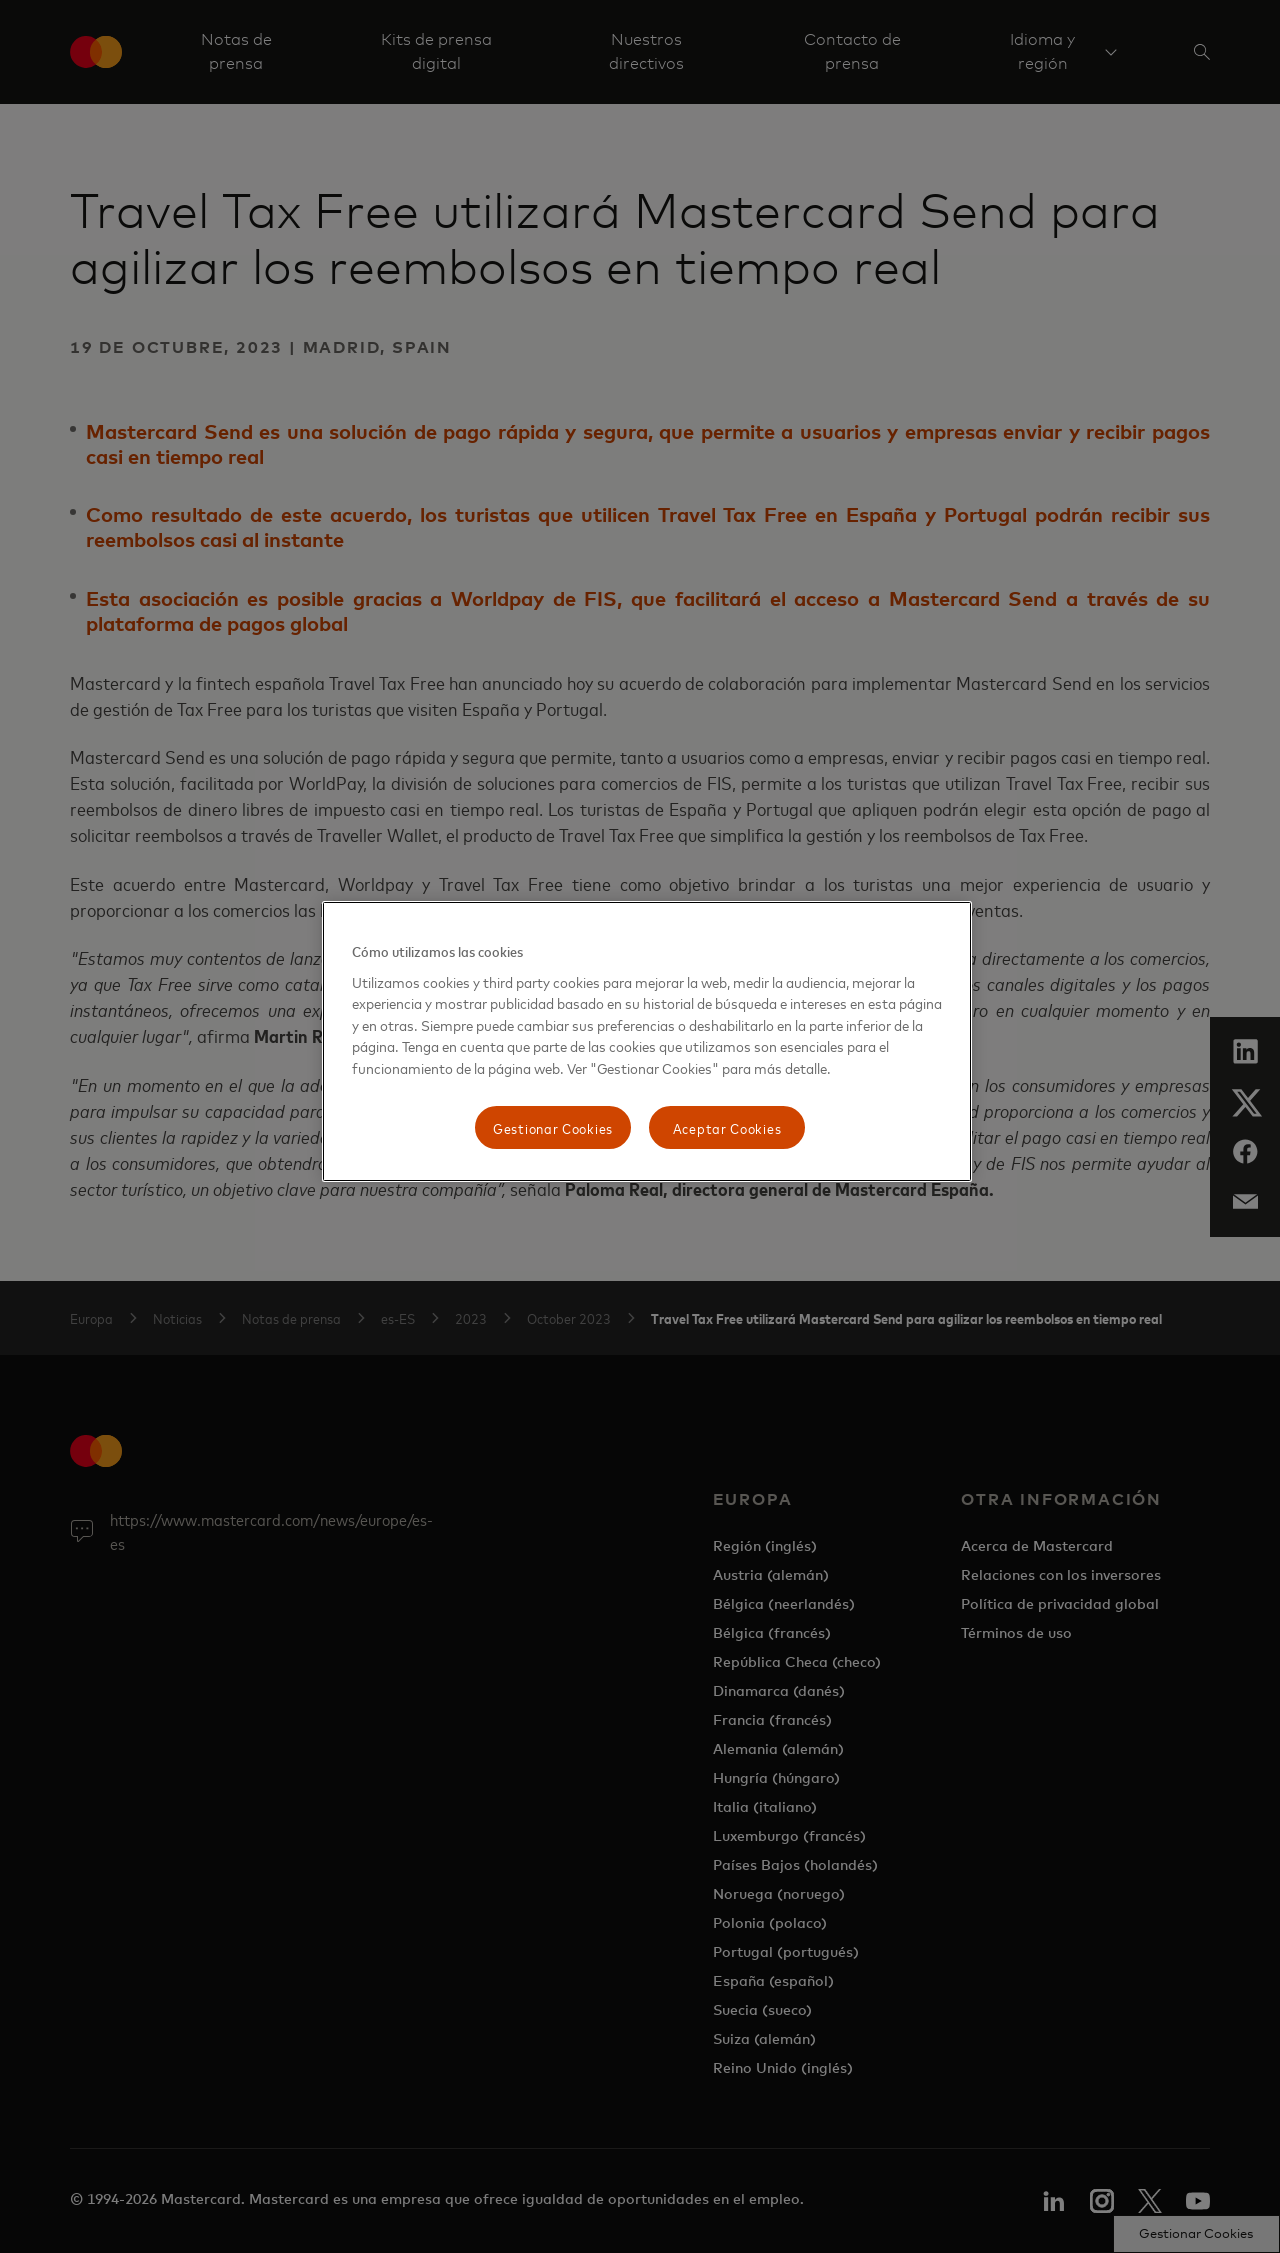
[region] (647, 1041)
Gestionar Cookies (553, 1127)
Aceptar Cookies (727, 1127)
